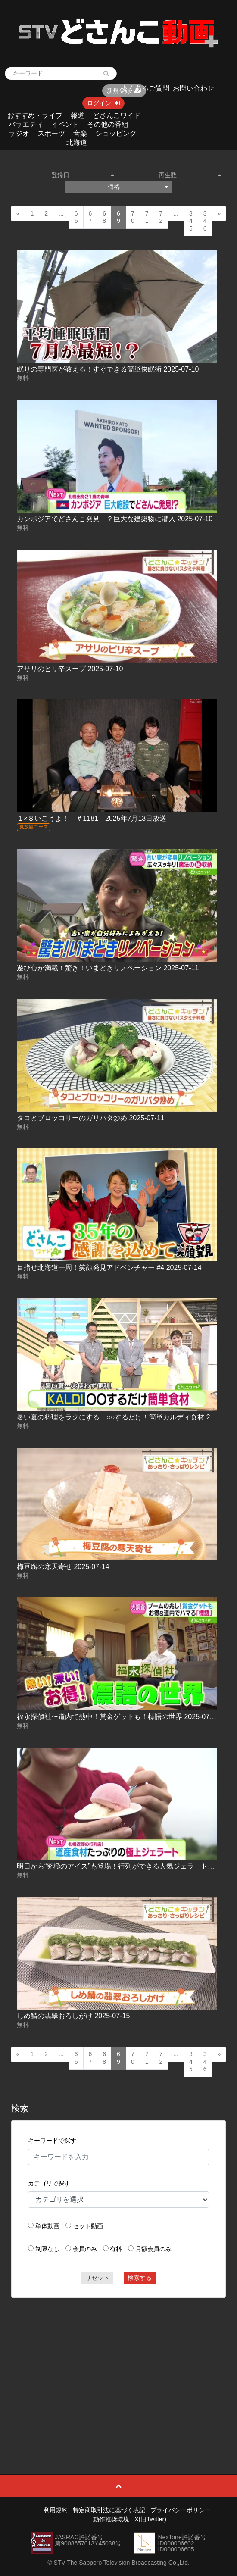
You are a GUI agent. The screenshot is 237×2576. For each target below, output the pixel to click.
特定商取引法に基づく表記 (109, 2510)
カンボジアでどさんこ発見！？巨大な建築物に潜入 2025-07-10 (114, 518)
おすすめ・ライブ (34, 115)
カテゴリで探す (49, 2183)
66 (76, 217)
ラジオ (19, 133)
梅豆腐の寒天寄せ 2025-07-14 (63, 1566)
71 (147, 217)
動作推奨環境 (111, 2519)
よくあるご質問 (145, 88)
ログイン (103, 103)
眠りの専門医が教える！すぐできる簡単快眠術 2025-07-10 (108, 369)
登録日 (83, 175)
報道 (77, 115)
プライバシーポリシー (180, 2510)
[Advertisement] (118, 2366)
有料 (116, 2248)
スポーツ (51, 133)
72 (161, 217)
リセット (97, 2277)
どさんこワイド (117, 115)
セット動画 (88, 2226)
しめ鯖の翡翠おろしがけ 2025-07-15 (73, 2016)
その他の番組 (107, 124)
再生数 (190, 175)
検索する (140, 2277)
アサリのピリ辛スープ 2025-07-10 (70, 668)
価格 (138, 186)
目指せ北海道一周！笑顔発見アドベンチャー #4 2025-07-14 (109, 1267)
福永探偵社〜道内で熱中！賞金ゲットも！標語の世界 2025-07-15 (118, 1716)
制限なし (47, 2248)
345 (191, 221)
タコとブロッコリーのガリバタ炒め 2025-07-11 (90, 1118)
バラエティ (26, 124)
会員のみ (85, 2248)
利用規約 (56, 2510)
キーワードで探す (52, 2140)
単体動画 (47, 2226)
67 (90, 217)
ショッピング (116, 133)
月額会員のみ (153, 2248)
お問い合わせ (193, 88)
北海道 (76, 142)
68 (104, 217)
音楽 (80, 133)
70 (132, 217)
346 (205, 221)
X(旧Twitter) (150, 2519)
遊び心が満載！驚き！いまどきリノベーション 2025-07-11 (108, 968)
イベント (65, 124)
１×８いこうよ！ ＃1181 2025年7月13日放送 (91, 818)
